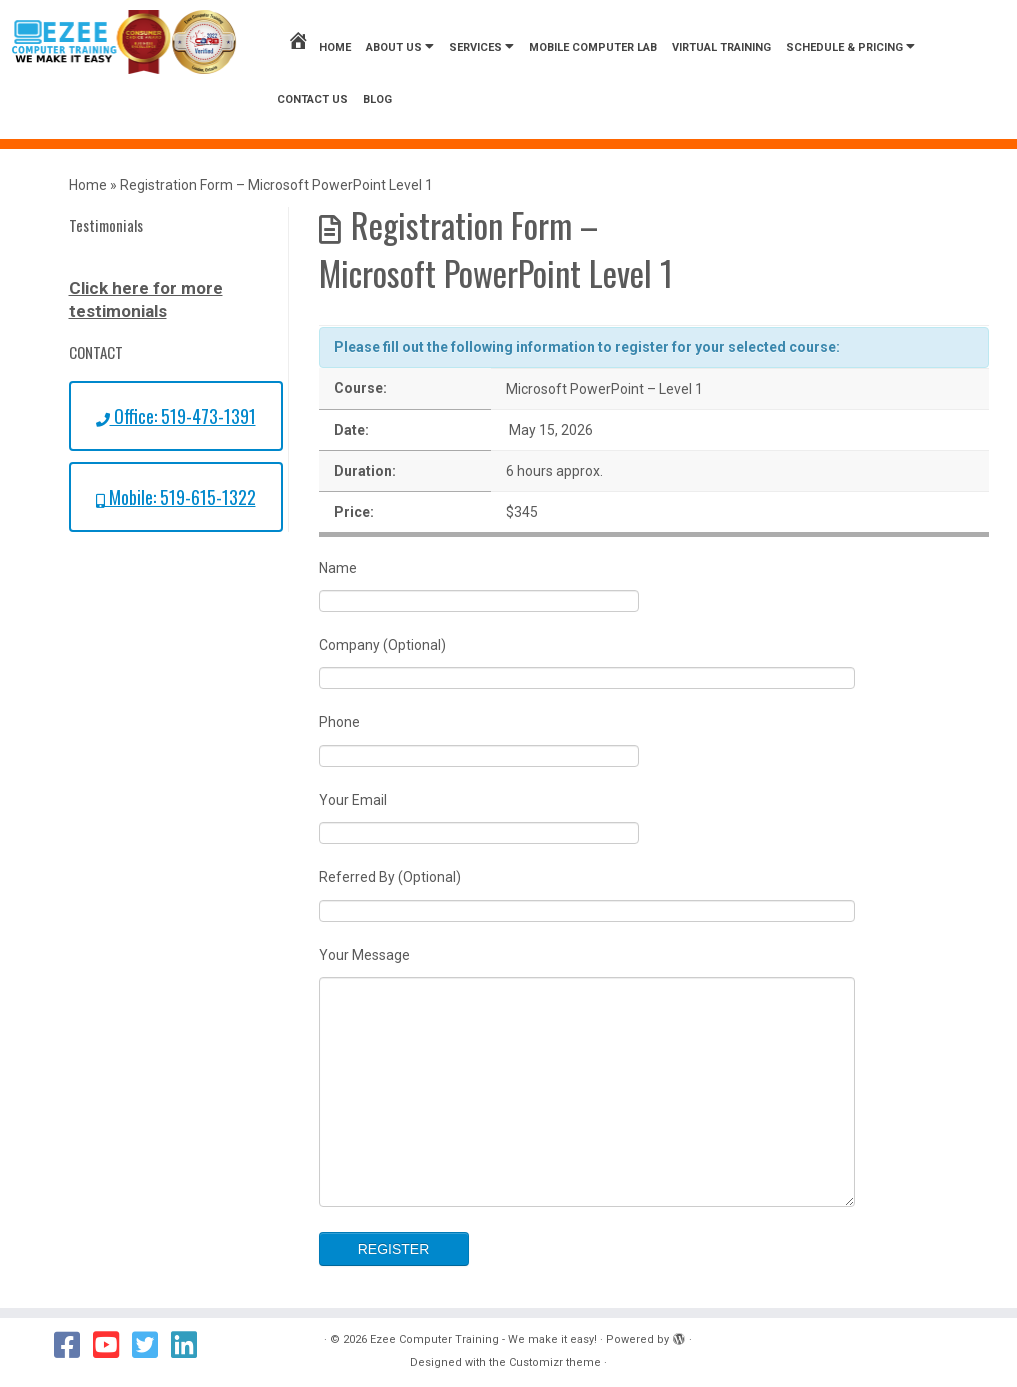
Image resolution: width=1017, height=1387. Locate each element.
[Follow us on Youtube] (112, 1345)
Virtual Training (721, 47)
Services (481, 46)
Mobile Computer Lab (593, 47)
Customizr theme (555, 1362)
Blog (377, 99)
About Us (400, 46)
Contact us (312, 99)
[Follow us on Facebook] (73, 1345)
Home (319, 47)
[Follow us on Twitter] (151, 1345)
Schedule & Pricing (850, 46)
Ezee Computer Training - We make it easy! (483, 1339)
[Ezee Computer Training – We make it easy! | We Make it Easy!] (124, 42)
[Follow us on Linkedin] (190, 1345)
